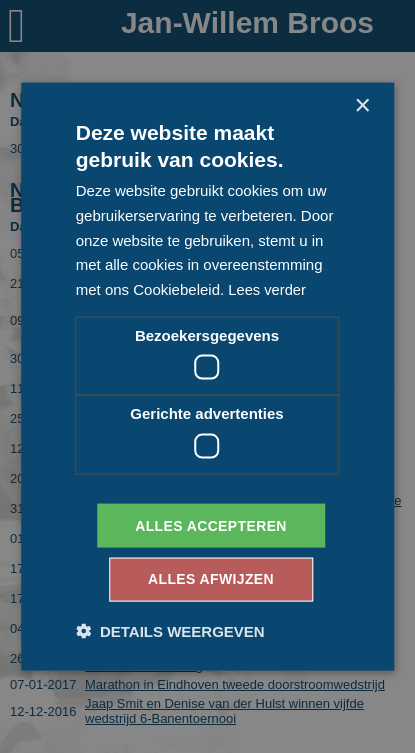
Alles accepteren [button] (211, 525)
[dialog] (207, 376)
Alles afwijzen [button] (211, 580)
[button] (170, 631)
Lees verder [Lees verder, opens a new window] (267, 289)
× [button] (361, 105)
